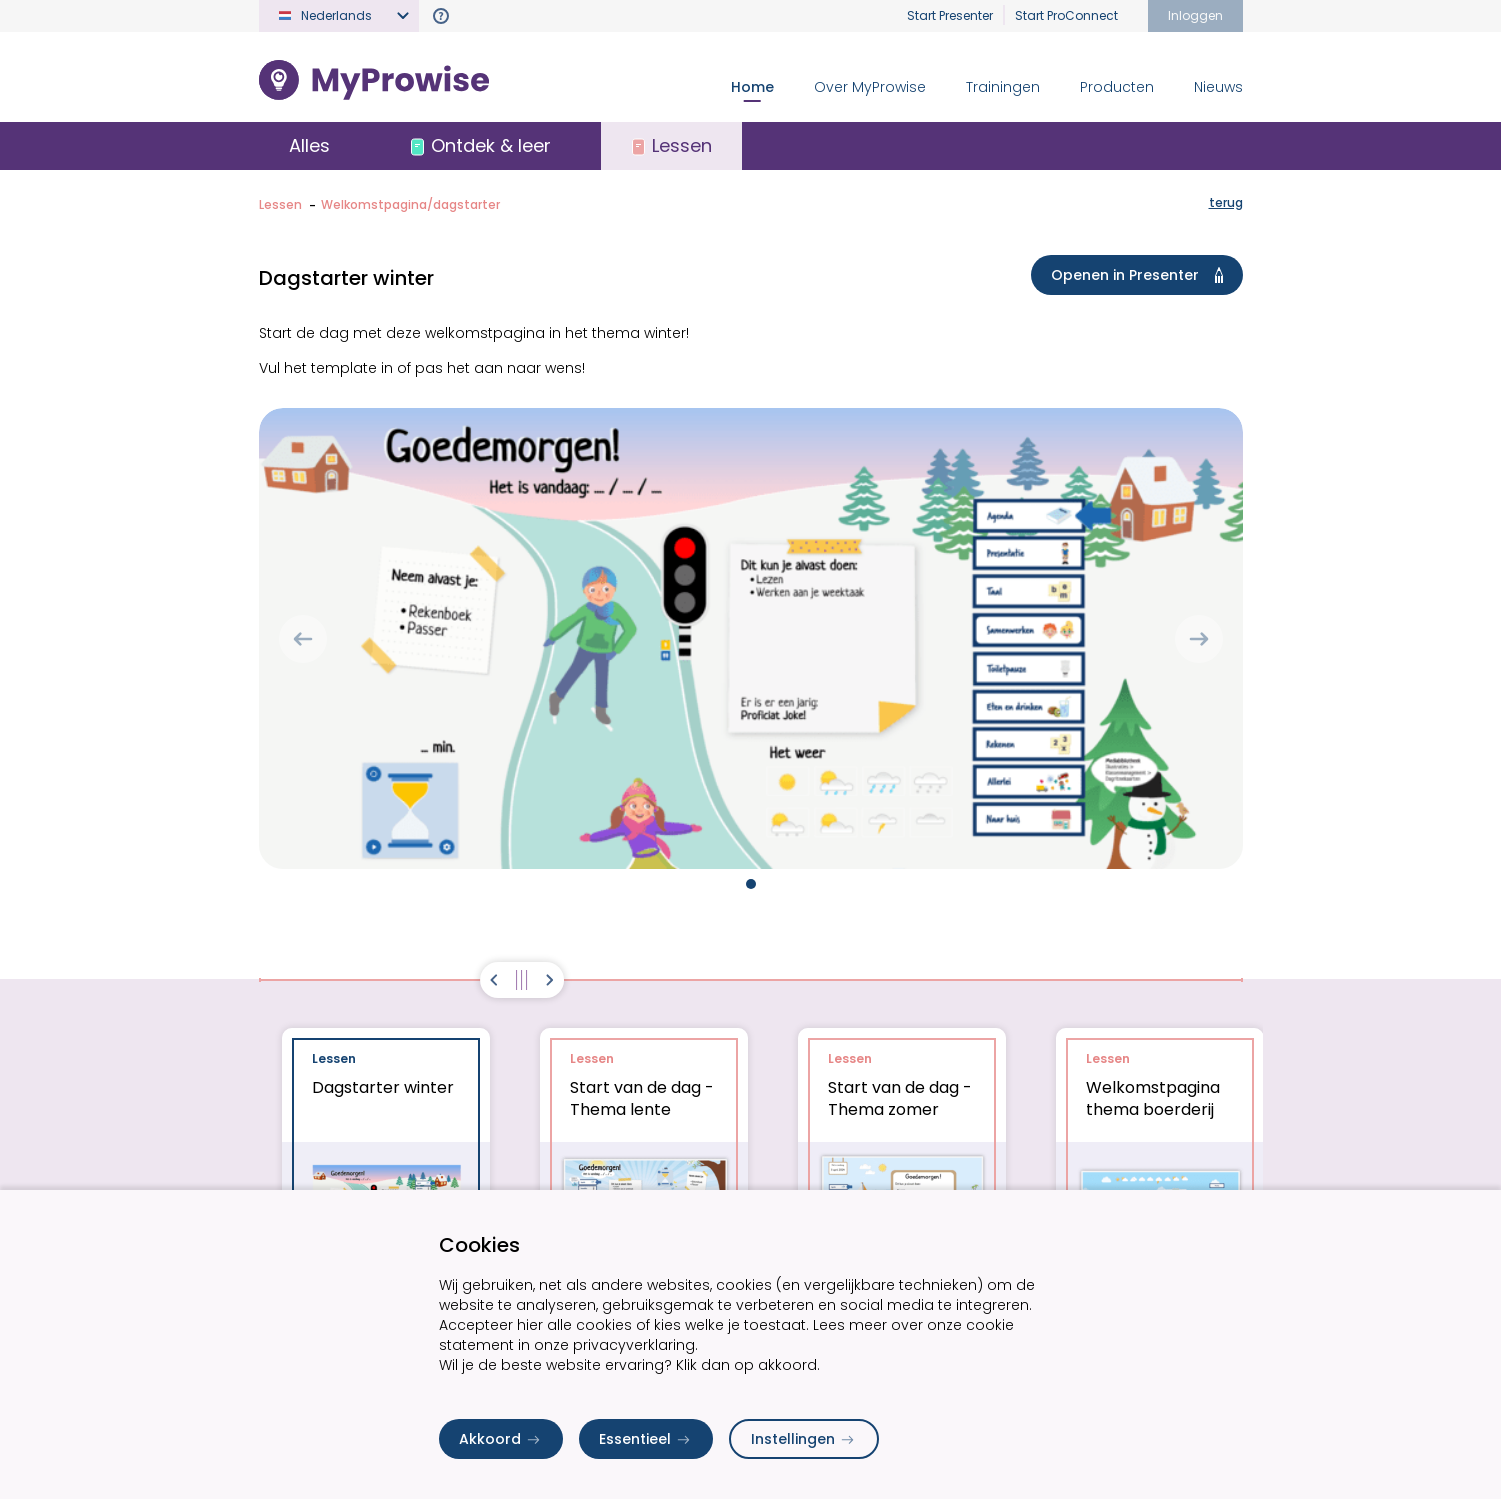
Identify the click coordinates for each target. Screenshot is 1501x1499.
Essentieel (646, 1439)
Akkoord (501, 1439)
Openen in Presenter (1141, 275)
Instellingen (804, 1439)
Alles (309, 145)
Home (752, 87)
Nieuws (1218, 87)
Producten (1117, 87)
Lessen (280, 204)
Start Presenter (950, 15)
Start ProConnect (1066, 15)
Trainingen (1003, 87)
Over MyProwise (870, 87)
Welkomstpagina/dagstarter (410, 204)
